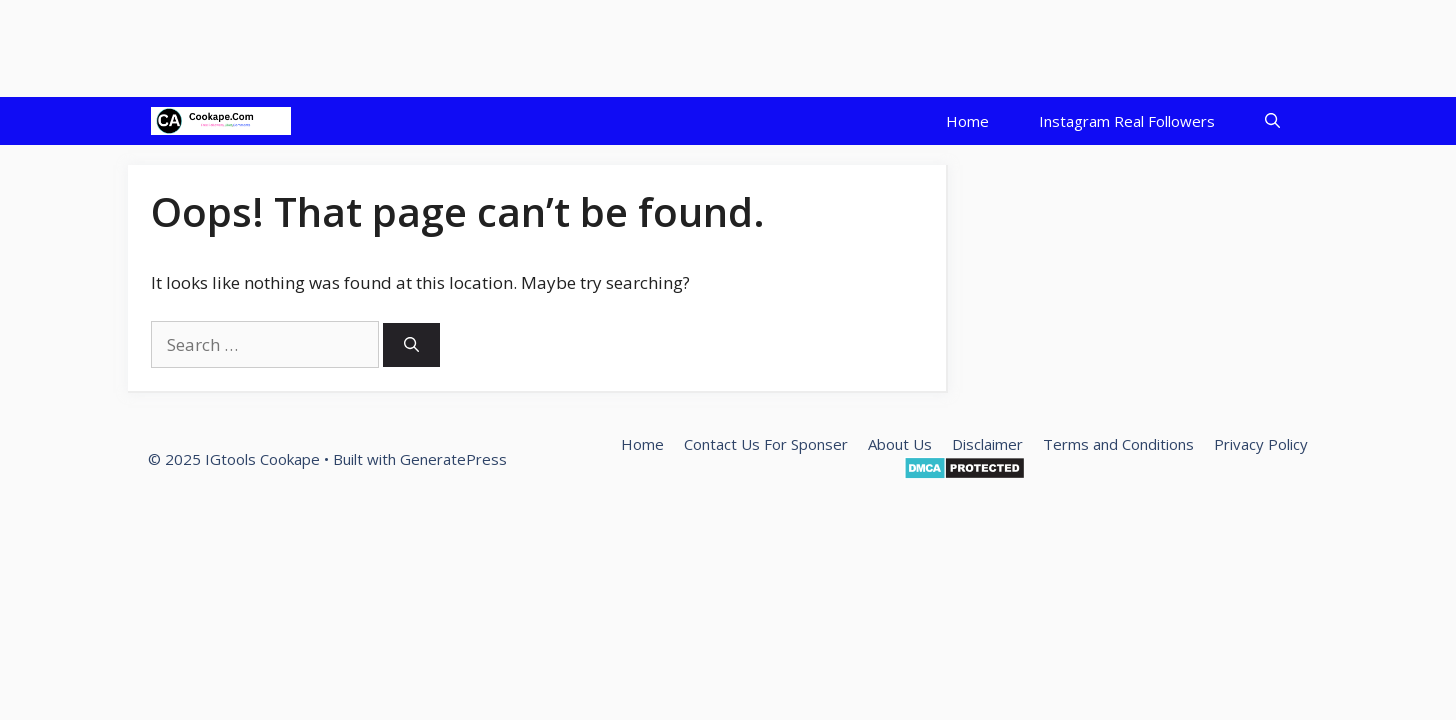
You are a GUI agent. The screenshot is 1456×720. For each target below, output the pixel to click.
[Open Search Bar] (1272, 121)
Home (967, 121)
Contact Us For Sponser (766, 444)
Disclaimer (987, 444)
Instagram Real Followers (1127, 121)
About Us (900, 444)
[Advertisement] (364, 45)
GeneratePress (453, 459)
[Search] (411, 345)
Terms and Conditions (1118, 444)
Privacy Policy (1261, 444)
